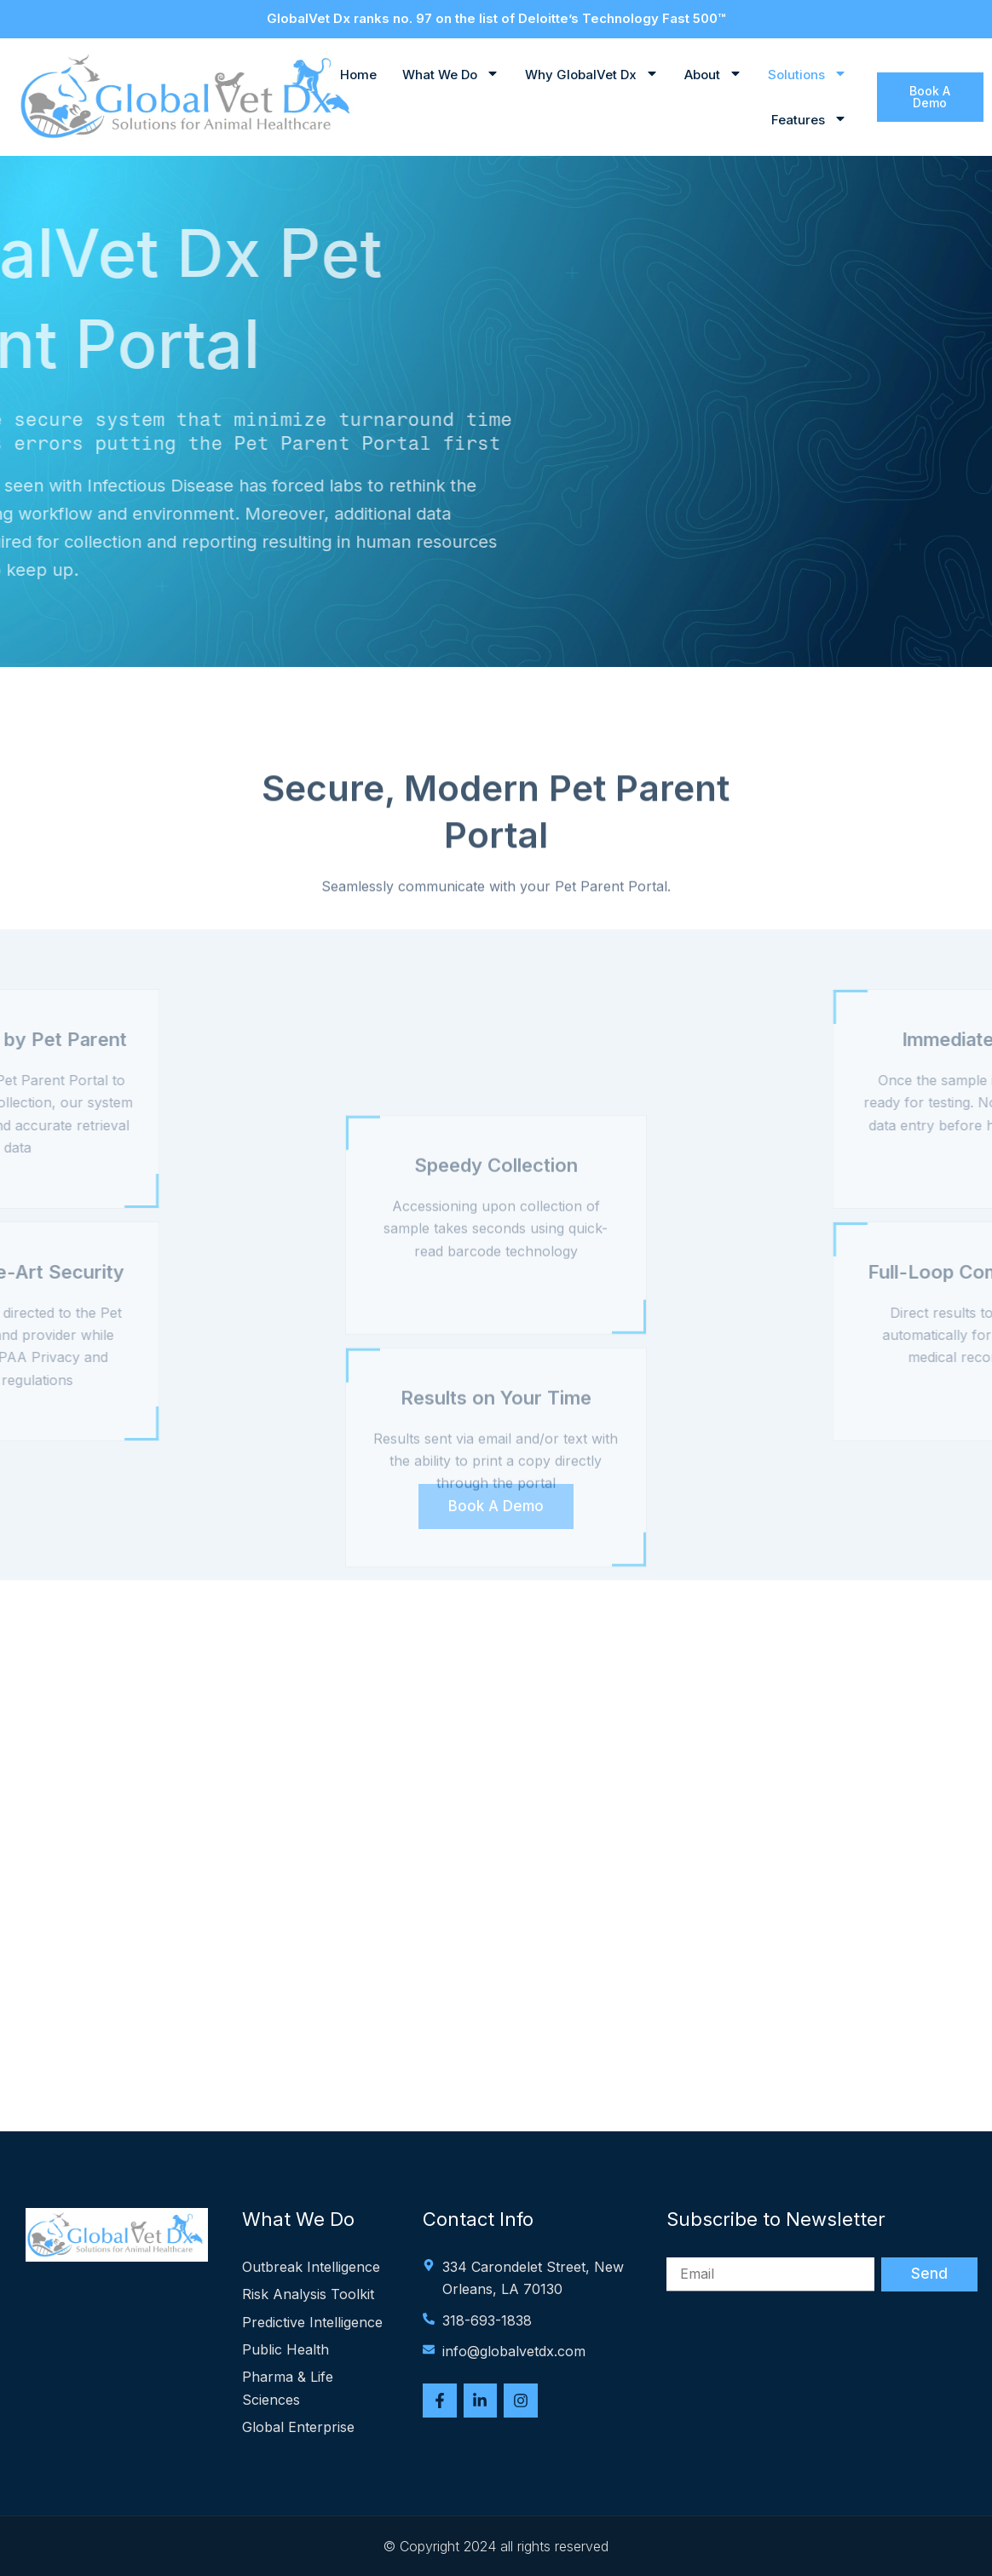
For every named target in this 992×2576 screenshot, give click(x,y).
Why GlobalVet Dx (592, 74)
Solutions (807, 74)
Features (809, 120)
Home (358, 74)
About (713, 74)
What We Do (450, 74)
